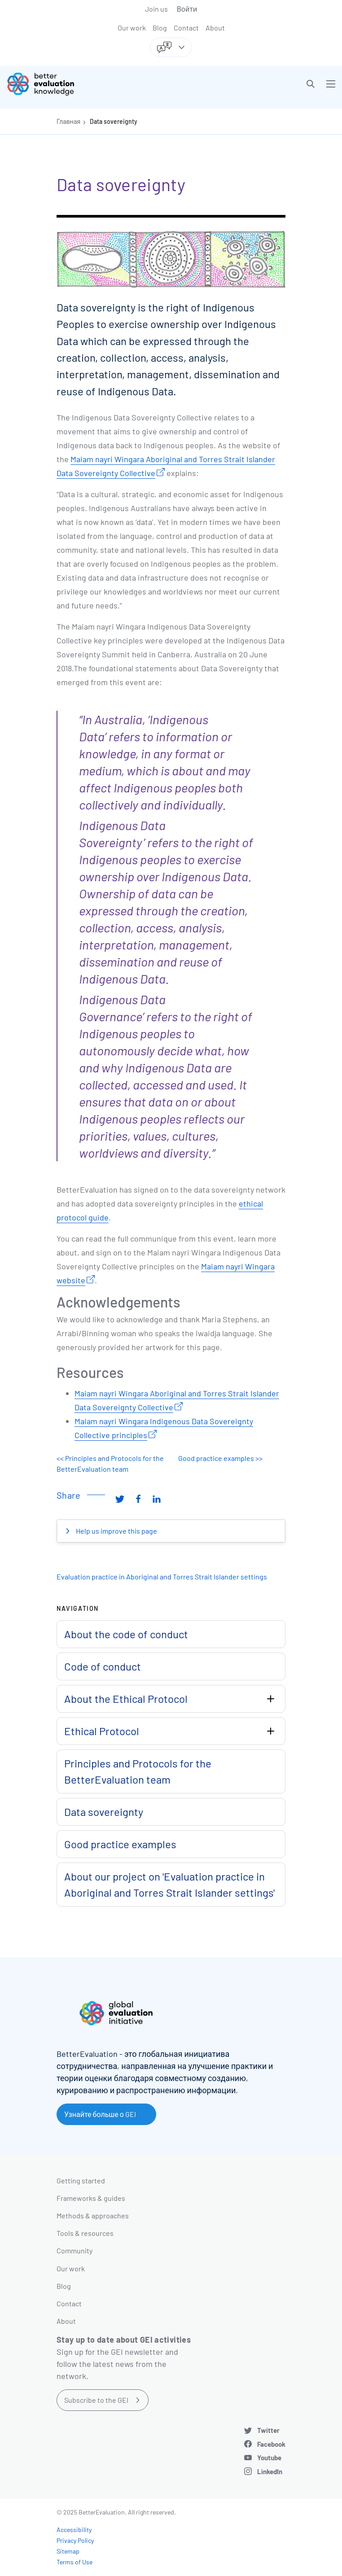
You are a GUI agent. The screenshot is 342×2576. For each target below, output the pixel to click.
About (215, 27)
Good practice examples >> (220, 1458)
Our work (132, 27)
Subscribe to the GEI (96, 2400)
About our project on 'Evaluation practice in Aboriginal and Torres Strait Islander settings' (169, 1884)
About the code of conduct (126, 1633)
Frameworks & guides (91, 2198)
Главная (68, 121)
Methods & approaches (93, 2215)
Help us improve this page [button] (116, 1530)
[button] (311, 84)
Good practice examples (120, 1843)
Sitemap (68, 2551)
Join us (156, 8)
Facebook (271, 2444)
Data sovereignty (113, 121)
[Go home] (92, 83)
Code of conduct (102, 1666)
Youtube (269, 2458)
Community (74, 2250)
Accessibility (74, 2529)
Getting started (81, 2180)
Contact (186, 27)
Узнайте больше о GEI (100, 2114)
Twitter (268, 2430)
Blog (160, 27)
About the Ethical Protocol (126, 1698)
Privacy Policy (75, 2540)
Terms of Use (74, 2562)
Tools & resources (85, 2233)
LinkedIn (269, 2471)
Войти (187, 8)
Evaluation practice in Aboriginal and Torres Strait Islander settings (162, 1576)
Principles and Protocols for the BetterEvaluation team (137, 1771)
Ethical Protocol (101, 1730)
